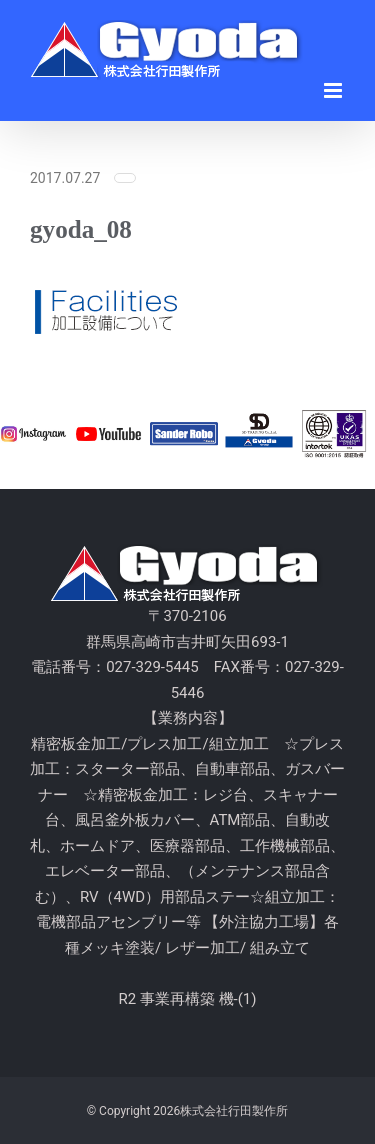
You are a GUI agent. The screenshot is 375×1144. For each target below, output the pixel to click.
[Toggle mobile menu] (334, 90)
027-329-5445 (152, 667)
